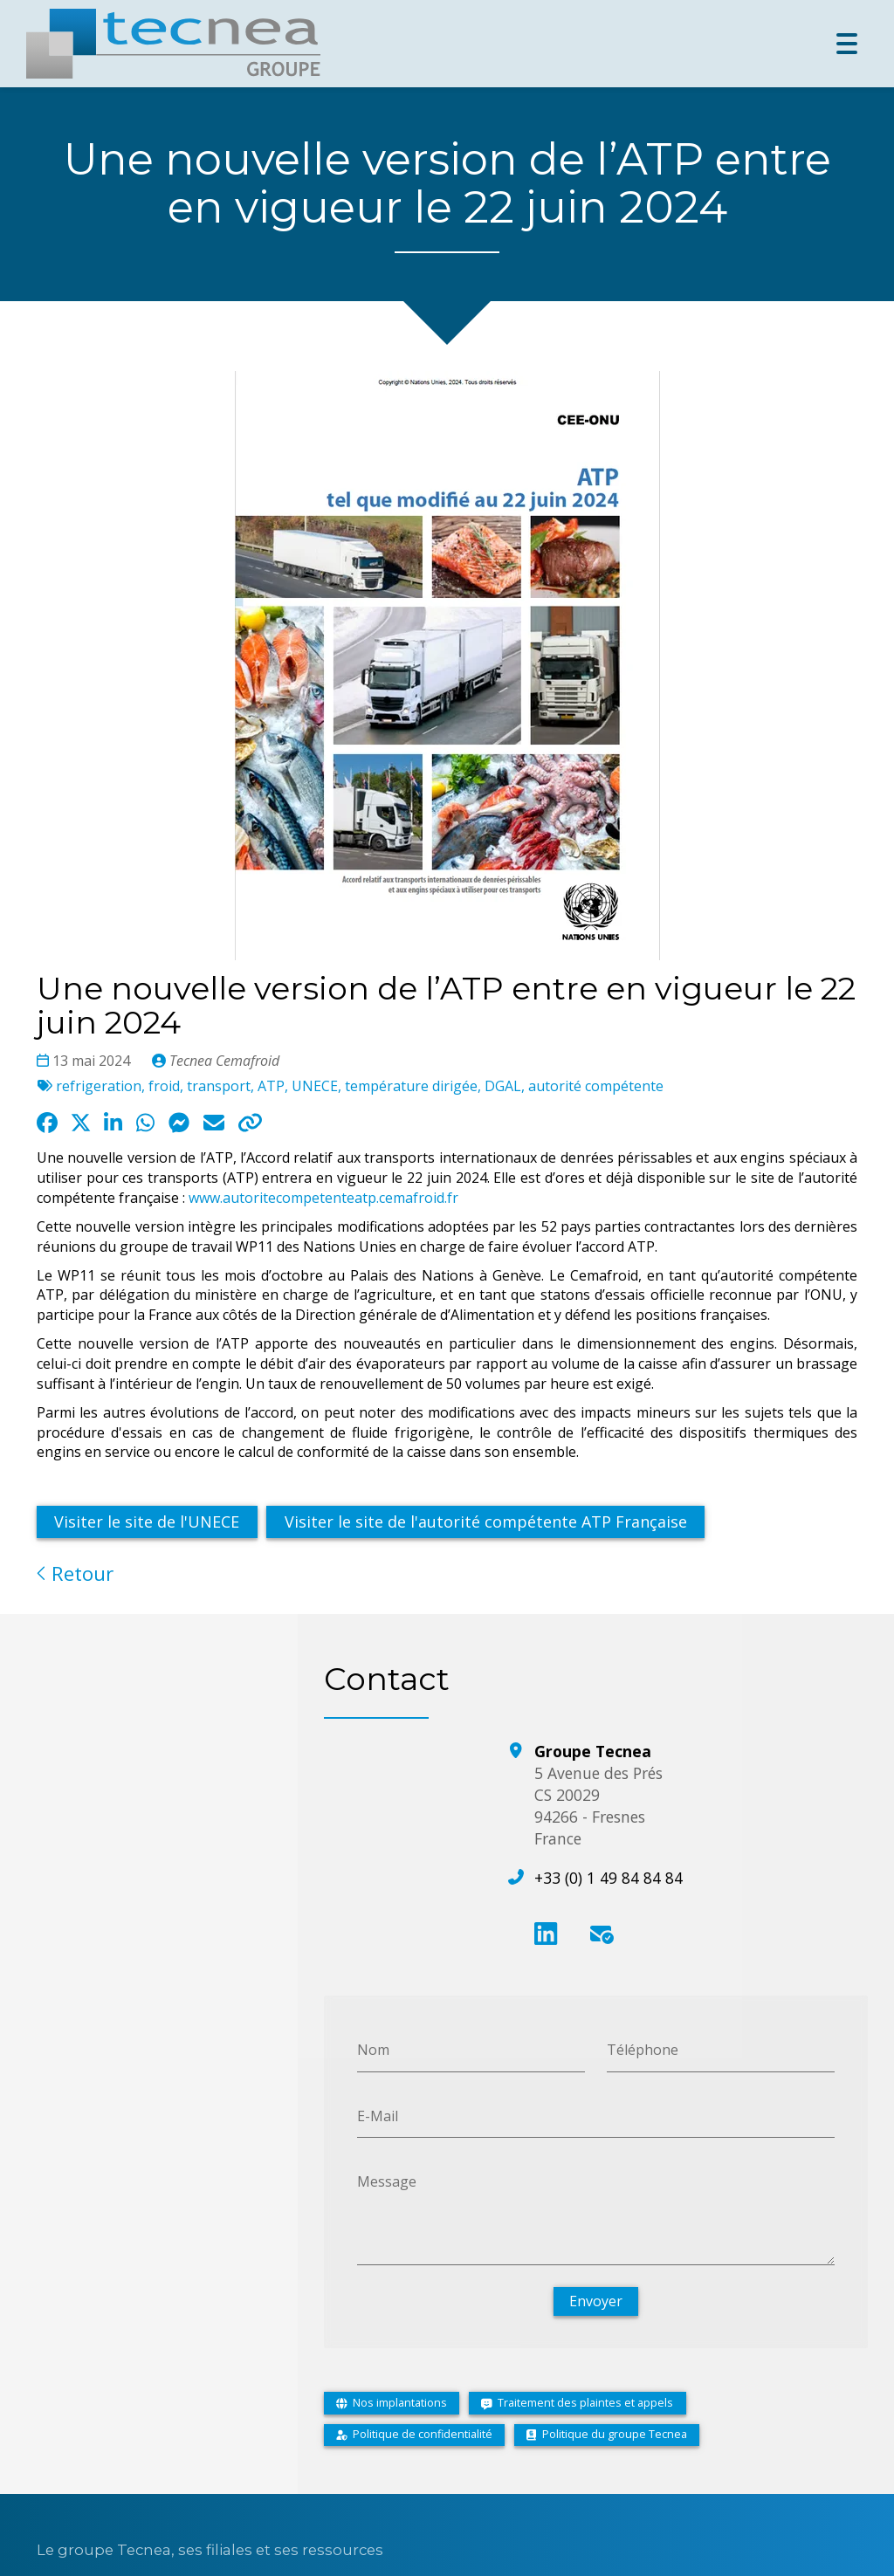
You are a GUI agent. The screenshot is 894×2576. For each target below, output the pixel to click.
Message (386, 2180)
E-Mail (377, 2115)
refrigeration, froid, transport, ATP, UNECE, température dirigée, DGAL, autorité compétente (360, 1086)
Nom (373, 2048)
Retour (75, 1573)
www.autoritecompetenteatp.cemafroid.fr (323, 1197)
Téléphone (642, 2048)
